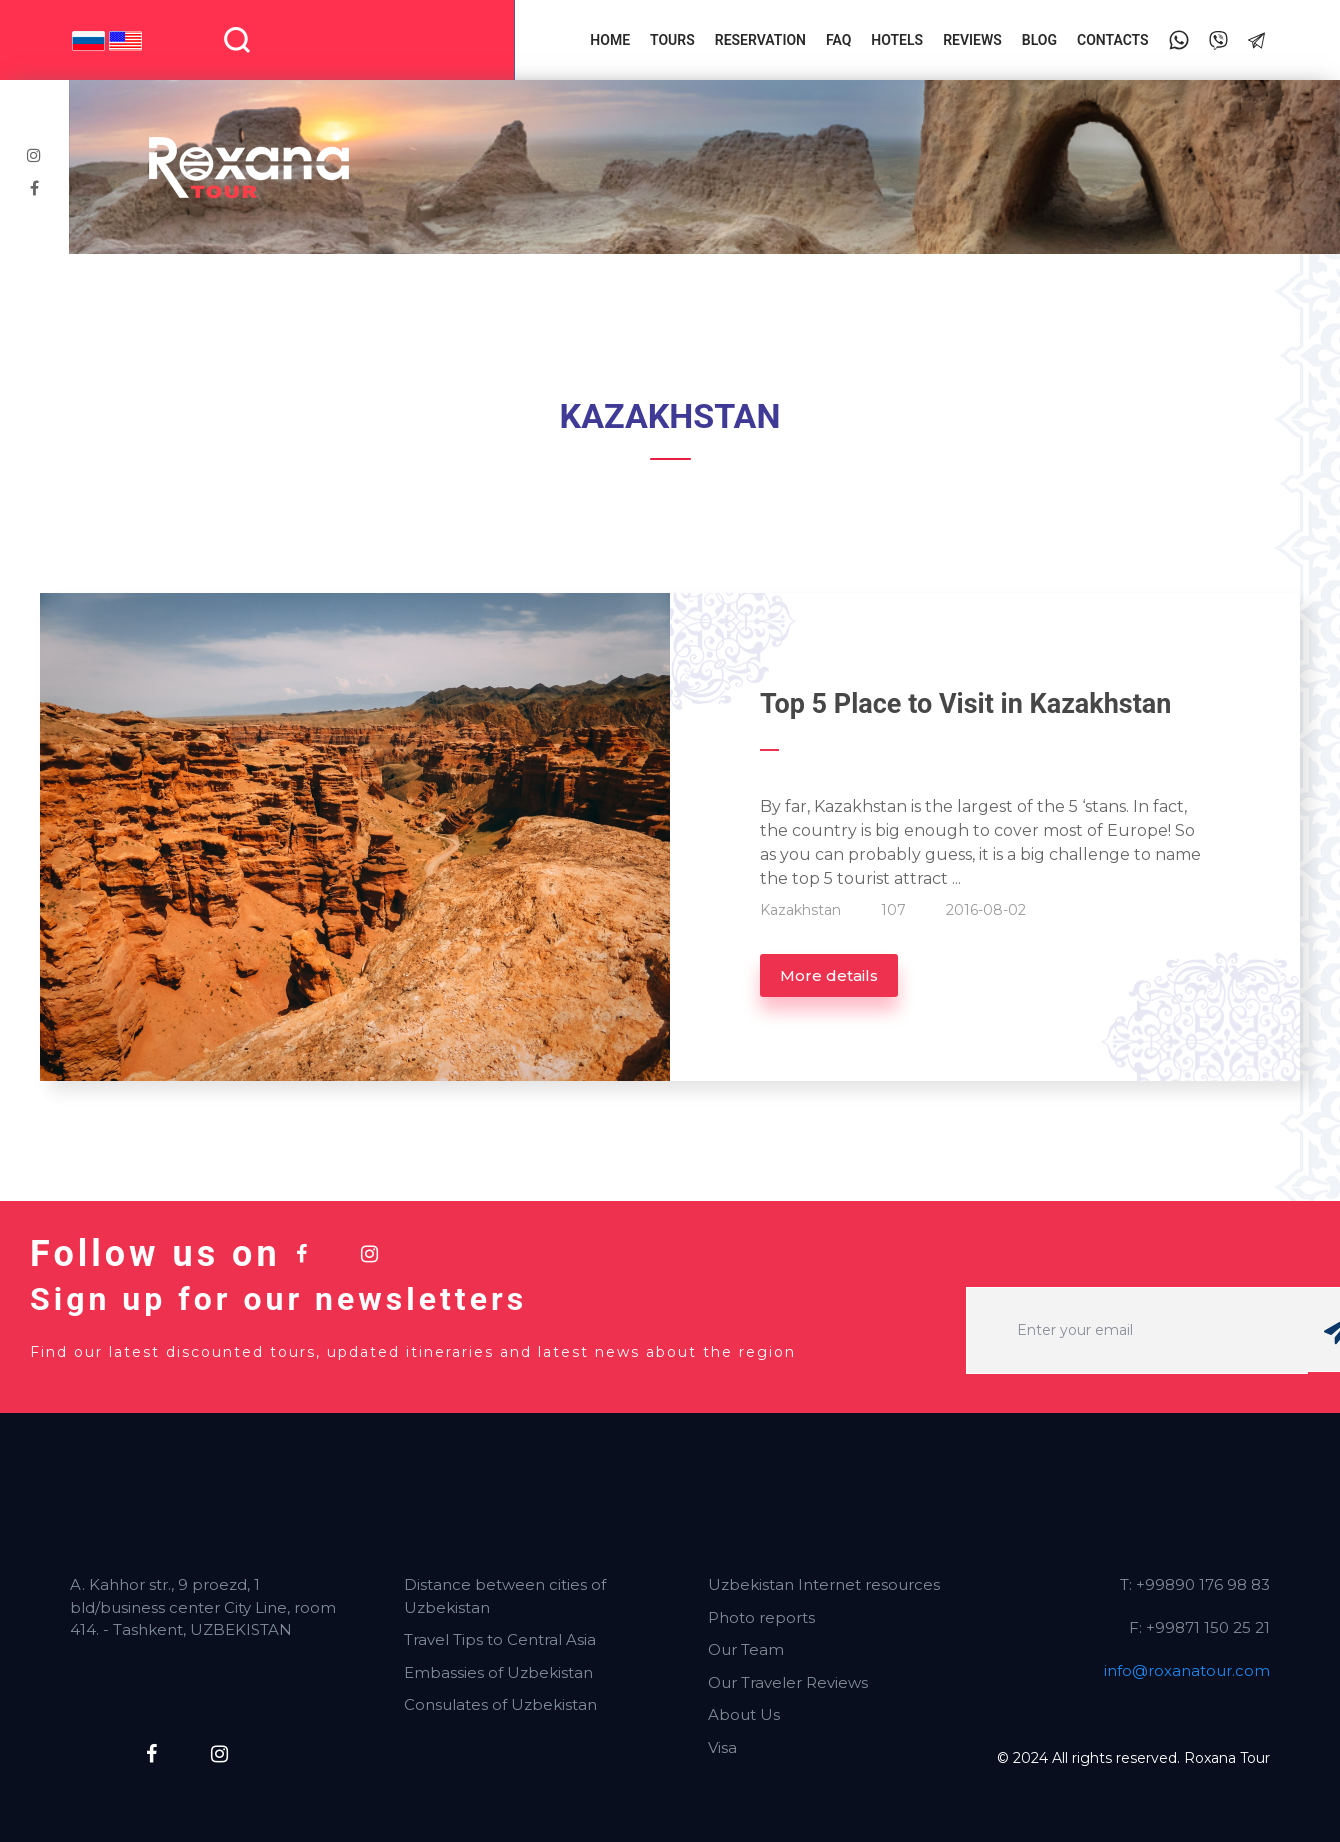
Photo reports (761, 1617)
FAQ (838, 40)
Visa (722, 1747)
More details (829, 975)
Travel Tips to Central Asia (500, 1639)
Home (610, 40)
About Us (744, 1714)
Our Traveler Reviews (788, 1682)
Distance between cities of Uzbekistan (505, 1596)
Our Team (746, 1649)
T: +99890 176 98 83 (1195, 1584)
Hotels (897, 40)
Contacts (1113, 40)
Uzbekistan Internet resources (824, 1584)
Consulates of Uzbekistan (500, 1704)
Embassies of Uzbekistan (498, 1672)
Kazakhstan (800, 910)
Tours (672, 40)
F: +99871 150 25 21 (1199, 1627)
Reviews (972, 40)
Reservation (760, 40)
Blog (1039, 40)
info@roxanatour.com (1187, 1670)
